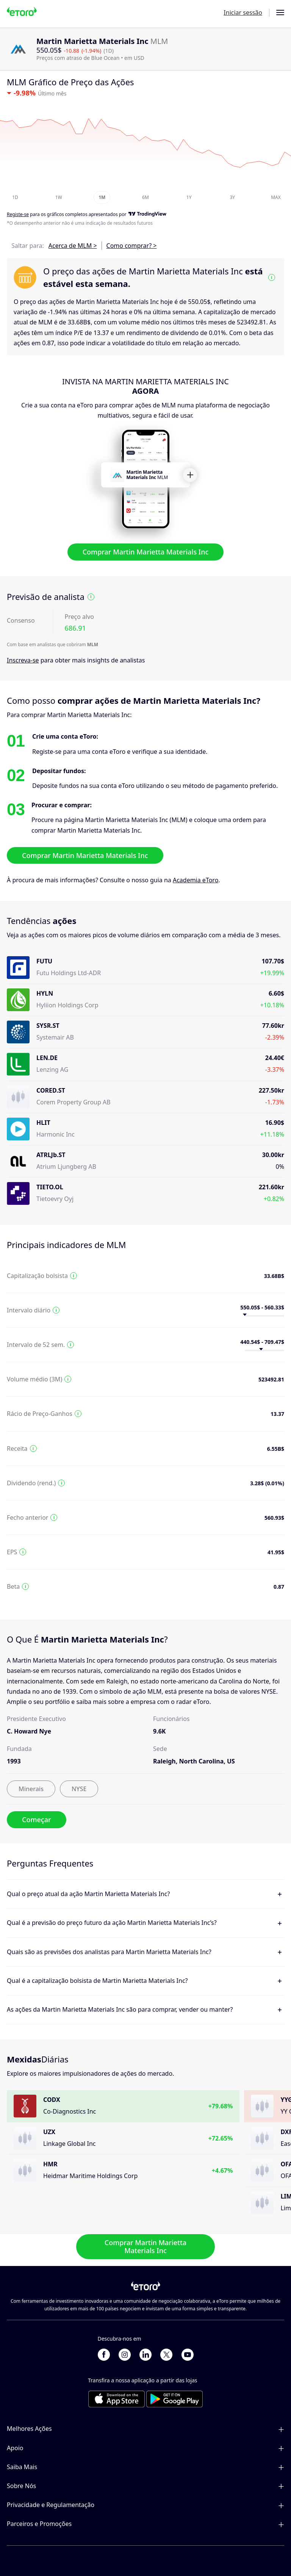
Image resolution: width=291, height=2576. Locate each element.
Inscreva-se (23, 660)
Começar (36, 1819)
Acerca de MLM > (72, 245)
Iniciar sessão (243, 12)
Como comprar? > (131, 245)
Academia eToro (195, 880)
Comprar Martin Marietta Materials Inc (146, 552)
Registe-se (18, 214)
